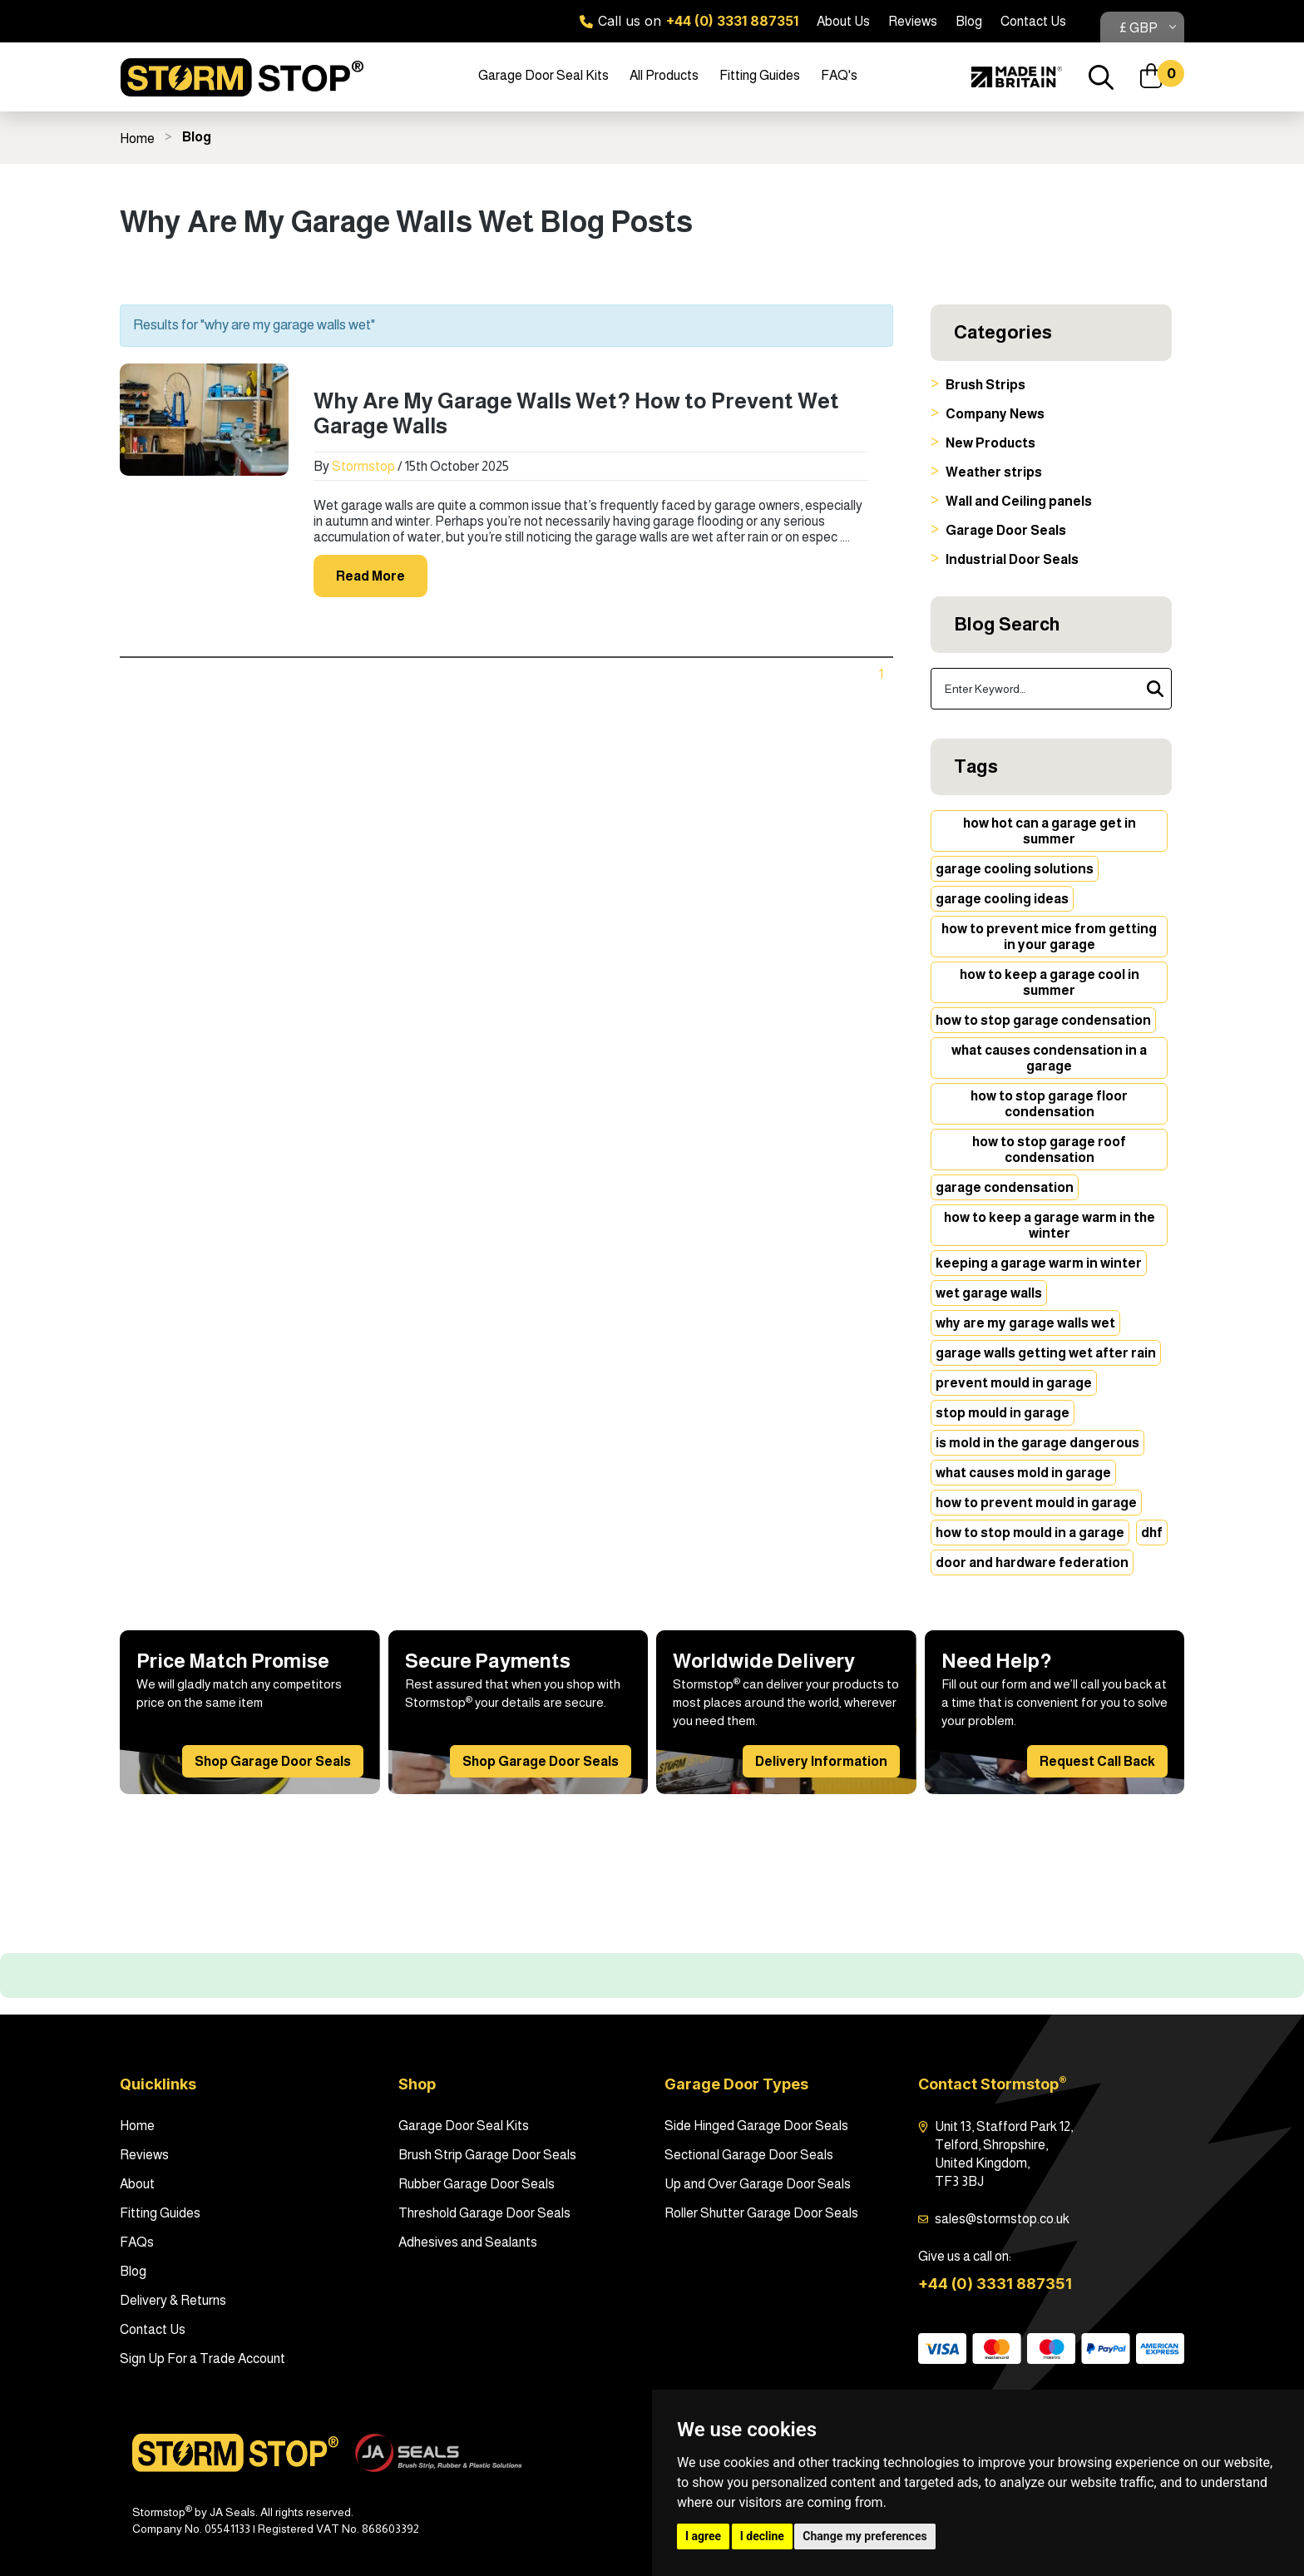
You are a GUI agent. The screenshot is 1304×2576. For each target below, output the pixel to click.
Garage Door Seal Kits (463, 2126)
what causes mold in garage (1023, 1473)
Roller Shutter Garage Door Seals (761, 2213)
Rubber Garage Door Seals (476, 2184)
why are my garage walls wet (1025, 1323)
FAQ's (839, 75)
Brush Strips (985, 385)
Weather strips (994, 472)
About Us (843, 21)
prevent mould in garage (1014, 1383)
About (137, 2184)
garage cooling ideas (1002, 899)
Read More (370, 576)
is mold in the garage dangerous (1037, 1443)
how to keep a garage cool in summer (1049, 982)
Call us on (689, 20)
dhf (1152, 1532)
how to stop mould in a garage (1030, 1532)
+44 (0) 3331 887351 (995, 2283)
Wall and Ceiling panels (1019, 501)
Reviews (912, 21)
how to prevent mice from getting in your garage (1049, 937)
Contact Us (1033, 21)
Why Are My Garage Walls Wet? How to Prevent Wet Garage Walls (576, 413)
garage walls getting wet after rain (1046, 1353)
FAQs (137, 2242)
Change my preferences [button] (864, 2536)
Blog (969, 21)
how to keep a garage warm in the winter (1049, 1225)
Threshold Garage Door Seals (484, 2213)
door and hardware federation (1032, 1562)
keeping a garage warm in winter (1039, 1263)
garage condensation (1005, 1187)
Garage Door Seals (1006, 530)
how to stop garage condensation (1043, 1020)
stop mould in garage (1002, 1413)
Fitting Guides (759, 75)
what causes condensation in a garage (1049, 1058)
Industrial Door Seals (1012, 559)
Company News (995, 414)
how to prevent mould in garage (1036, 1503)
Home (137, 138)
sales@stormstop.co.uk (1002, 2219)
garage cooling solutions (1015, 869)
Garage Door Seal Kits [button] (543, 75)
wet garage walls (989, 1293)
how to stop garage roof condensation (1049, 1149)
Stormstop (363, 466)
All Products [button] (664, 75)
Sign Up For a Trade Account (202, 2358)
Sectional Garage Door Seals (748, 2155)
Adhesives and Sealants (467, 2242)
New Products (990, 443)
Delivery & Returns (173, 2300)
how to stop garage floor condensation (1049, 1104)
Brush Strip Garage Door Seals (487, 2155)
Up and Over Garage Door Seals (757, 2184)
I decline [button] (762, 2536)
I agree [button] (703, 2536)
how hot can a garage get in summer (1049, 831)
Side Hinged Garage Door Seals (756, 2126)
